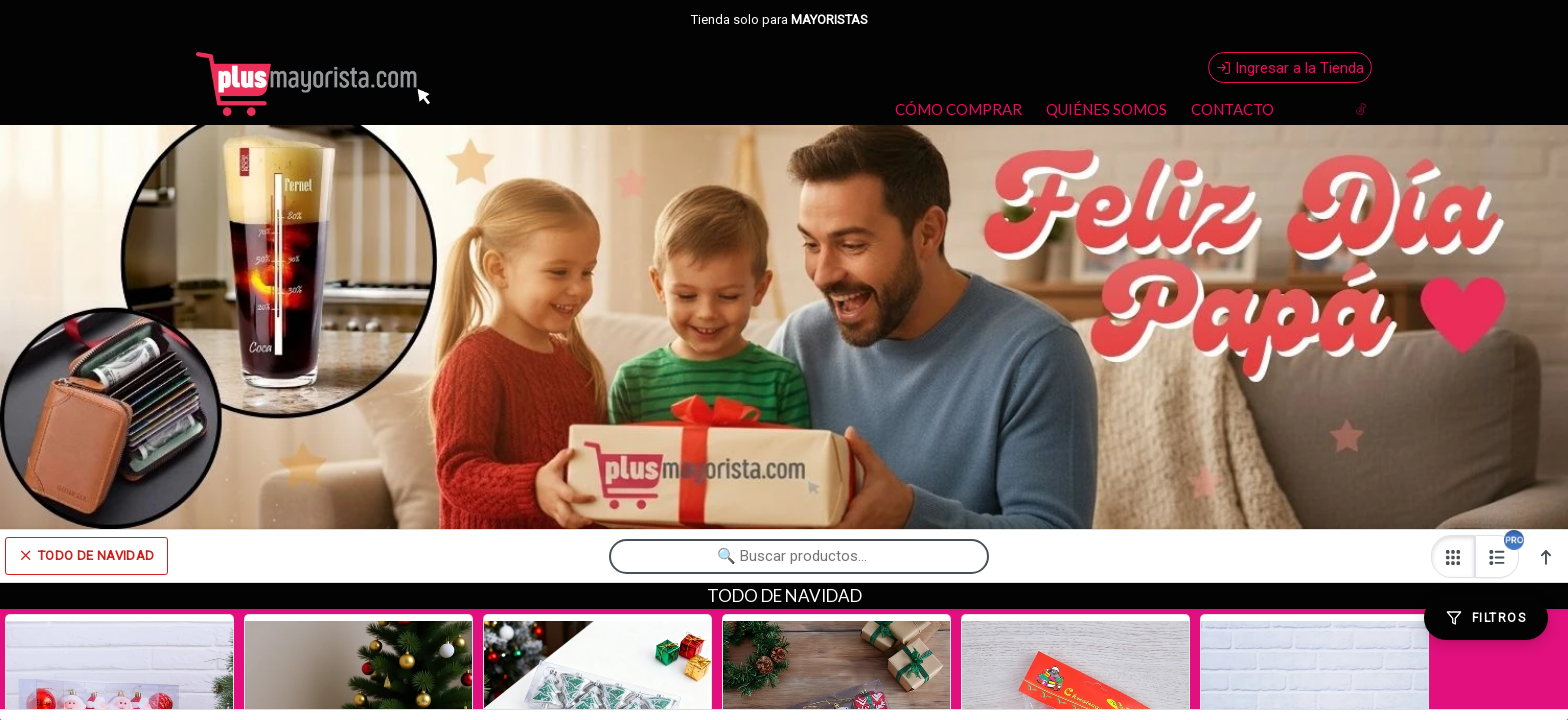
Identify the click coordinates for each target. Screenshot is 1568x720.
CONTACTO (1232, 109)
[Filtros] (1486, 618)
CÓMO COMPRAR (958, 109)
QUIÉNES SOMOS (1106, 109)
